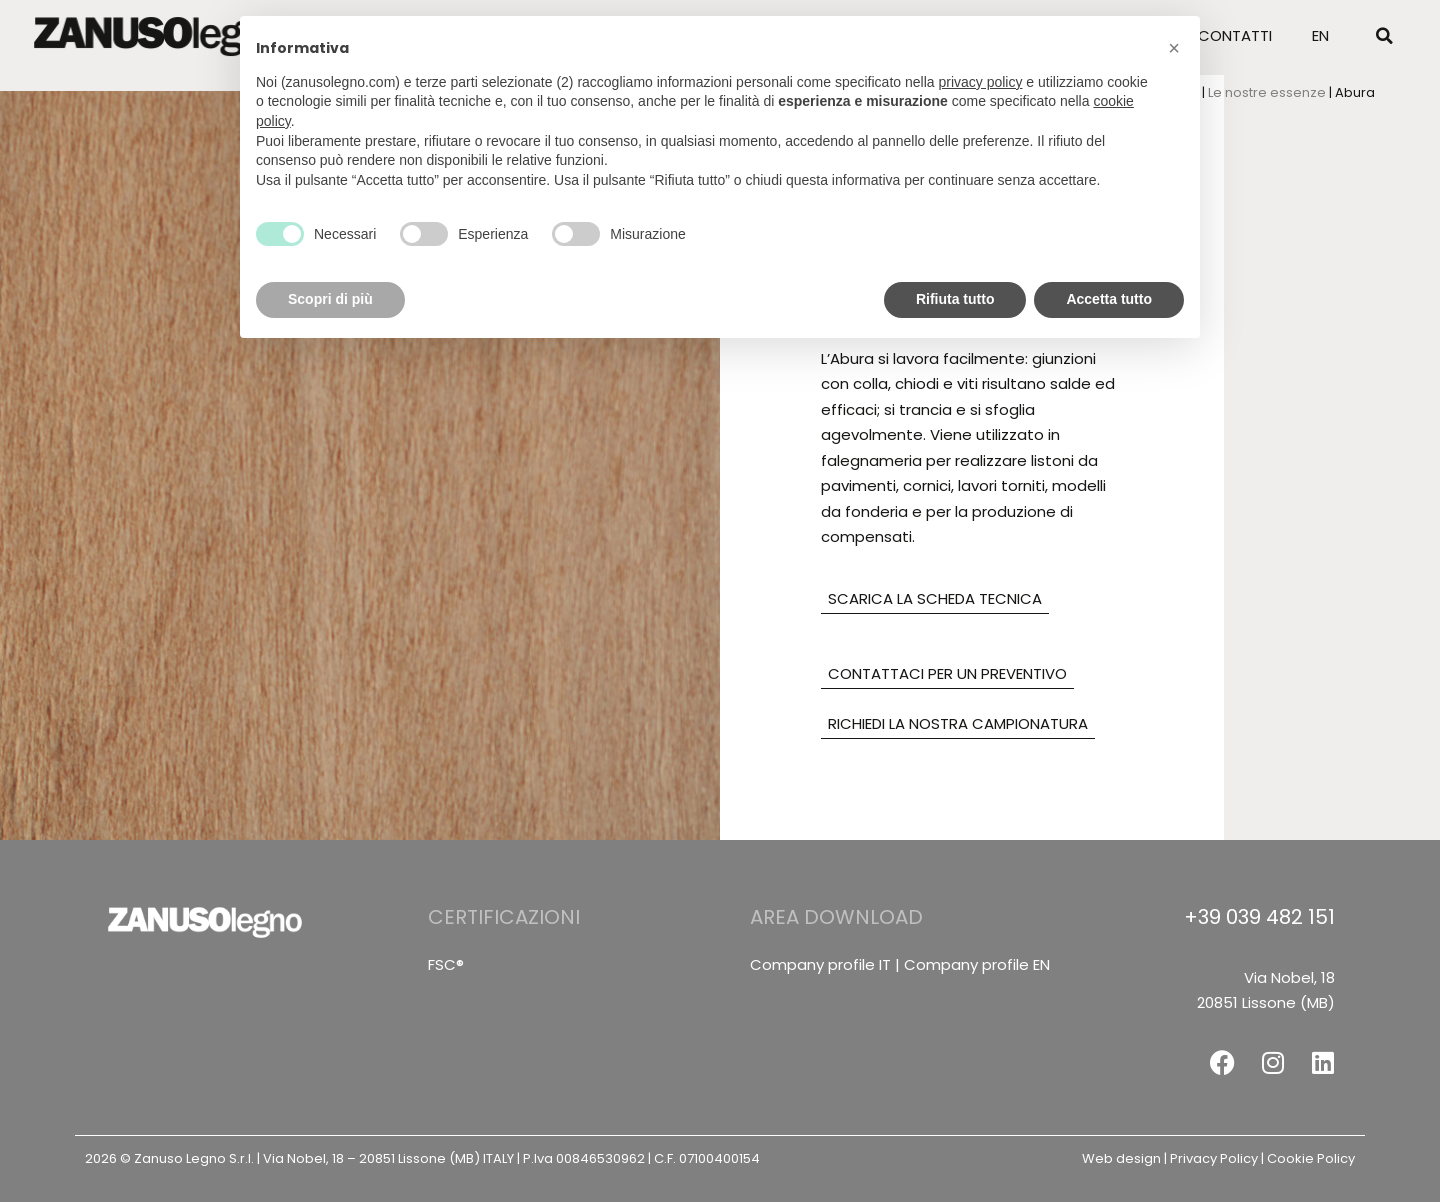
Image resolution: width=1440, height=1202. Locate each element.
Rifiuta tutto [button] (955, 299)
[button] (1384, 34)
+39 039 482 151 (1259, 917)
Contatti (1235, 33)
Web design (1121, 1158)
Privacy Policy (1214, 1158)
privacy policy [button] (980, 82)
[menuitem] (1320, 34)
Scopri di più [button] (330, 299)
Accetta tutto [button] (1109, 299)
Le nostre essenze (1267, 92)
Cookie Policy (1311, 1158)
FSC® (446, 964)
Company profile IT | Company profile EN (900, 964)
